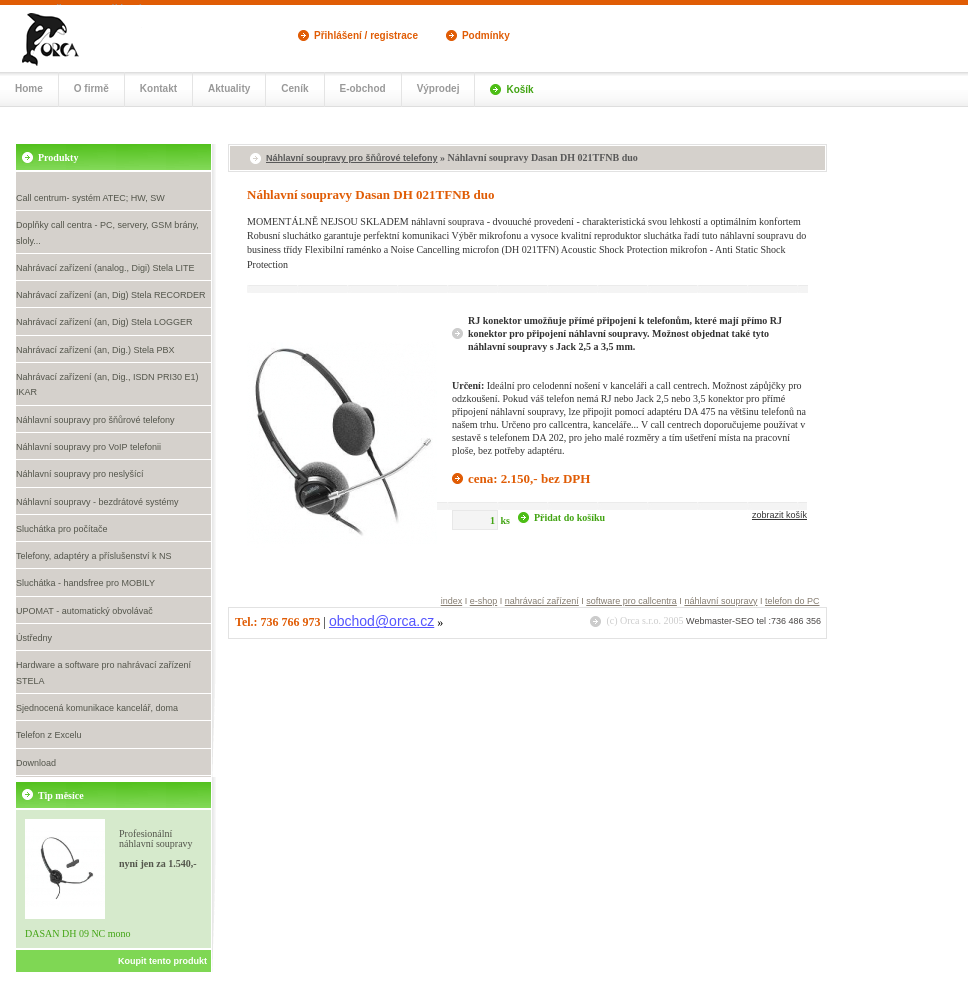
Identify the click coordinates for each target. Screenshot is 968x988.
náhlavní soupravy (720, 601)
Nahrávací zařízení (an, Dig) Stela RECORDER (111, 295)
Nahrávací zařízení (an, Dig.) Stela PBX (95, 350)
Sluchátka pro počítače (62, 529)
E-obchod (363, 88)
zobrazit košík (779, 515)
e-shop (484, 601)
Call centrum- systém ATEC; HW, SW (90, 198)
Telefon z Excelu (49, 735)
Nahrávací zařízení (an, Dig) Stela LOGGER (104, 322)
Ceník (294, 88)
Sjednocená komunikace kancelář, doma (97, 708)
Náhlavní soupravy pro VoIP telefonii (88, 447)
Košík (519, 89)
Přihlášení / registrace (366, 35)
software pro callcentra (631, 601)
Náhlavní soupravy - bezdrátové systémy (97, 502)
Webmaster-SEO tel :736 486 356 (753, 621)
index (452, 601)
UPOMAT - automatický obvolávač (84, 611)
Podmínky (486, 35)
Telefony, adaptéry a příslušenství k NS (93, 556)
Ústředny (34, 638)
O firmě (91, 88)
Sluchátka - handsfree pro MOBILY (85, 583)
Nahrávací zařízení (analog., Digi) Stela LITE (105, 268)
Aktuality (229, 88)
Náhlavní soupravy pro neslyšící (80, 474)
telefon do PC (792, 601)
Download (36, 763)
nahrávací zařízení (542, 601)
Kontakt (158, 88)
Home (29, 88)
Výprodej (438, 88)
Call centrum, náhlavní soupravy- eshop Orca (70, 37)
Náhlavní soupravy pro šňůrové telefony (95, 420)
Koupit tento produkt (162, 961)
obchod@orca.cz (381, 621)
